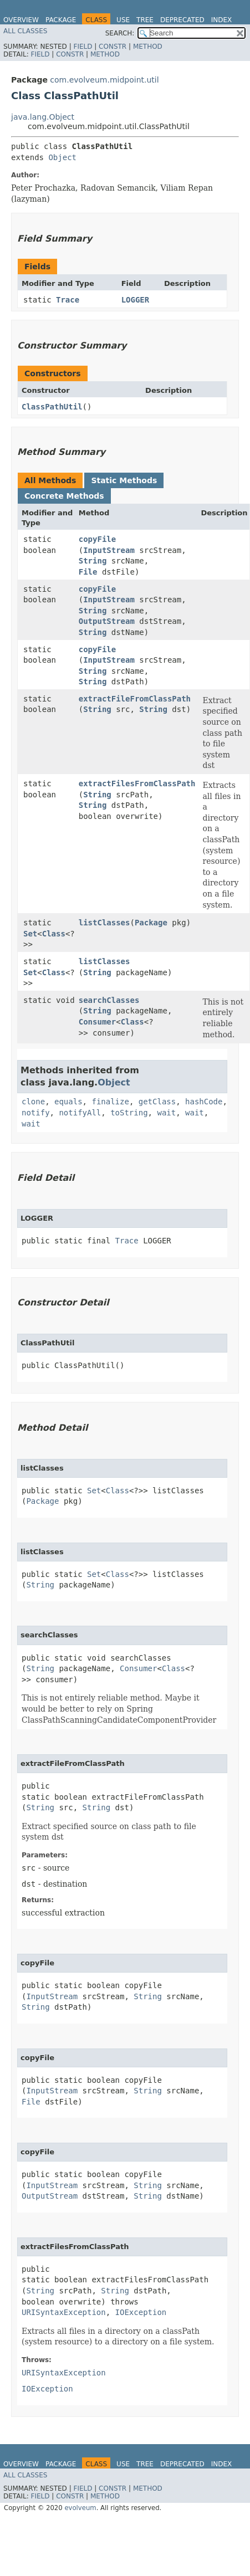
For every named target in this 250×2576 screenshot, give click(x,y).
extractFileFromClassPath (135, 698)
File (88, 571)
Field (82, 46)
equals (68, 1101)
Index (221, 20)
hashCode (203, 1101)
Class (53, 933)
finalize (110, 1101)
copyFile (97, 539)
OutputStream (107, 621)
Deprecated (182, 20)
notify (36, 1112)
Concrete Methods (64, 495)
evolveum (80, 2508)
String (93, 560)
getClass (157, 1101)
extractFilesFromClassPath (137, 783)
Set (30, 933)
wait (166, 1112)
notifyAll (80, 1112)
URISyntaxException (64, 2312)
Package (60, 20)
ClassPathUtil (52, 406)
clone (33, 1101)
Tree (145, 20)
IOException (141, 2312)
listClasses (104, 922)
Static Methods (124, 480)
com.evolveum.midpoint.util (104, 79)
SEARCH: (120, 33)
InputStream (109, 550)
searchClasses (109, 1000)
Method (147, 46)
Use (123, 20)
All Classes (25, 31)
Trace (67, 299)
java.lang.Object (42, 116)
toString (128, 1112)
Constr (112, 46)
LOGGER (135, 299)
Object (62, 157)
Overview (21, 20)
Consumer (97, 1021)
